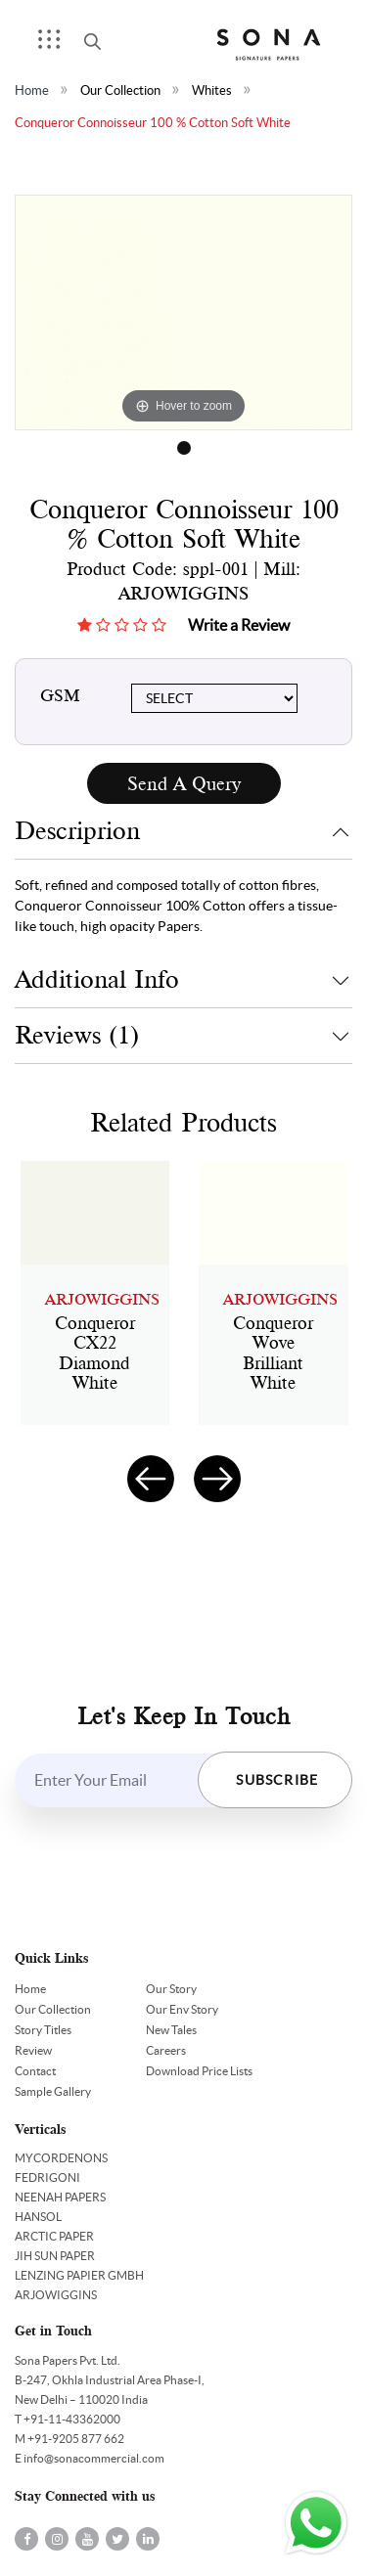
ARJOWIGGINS (56, 2294)
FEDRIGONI (47, 2177)
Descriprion (77, 831)
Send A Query (184, 784)
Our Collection (120, 90)
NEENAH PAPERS (60, 2197)
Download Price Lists (199, 2071)
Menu (55, 45)
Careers (166, 2050)
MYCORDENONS (61, 2158)
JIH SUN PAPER (55, 2255)
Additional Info (97, 979)
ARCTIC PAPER (54, 2236)
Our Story (171, 1988)
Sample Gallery (53, 2091)
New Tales (171, 2029)
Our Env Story (182, 2009)
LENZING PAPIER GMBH (79, 2275)
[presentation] (150, 1478)
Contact (35, 2071)
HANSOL (38, 2216)
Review (33, 2050)
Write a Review (239, 625)
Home (32, 90)
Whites (212, 90)
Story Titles (43, 2029)
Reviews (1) (77, 1035)
